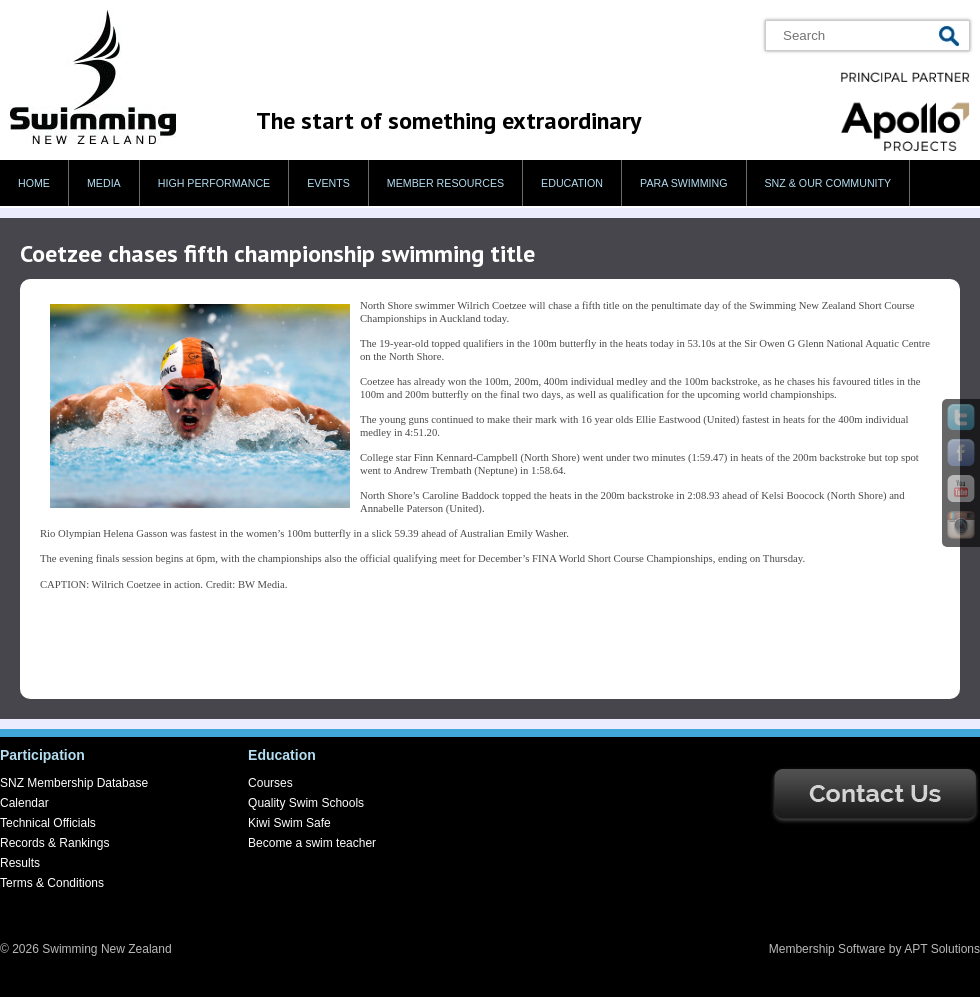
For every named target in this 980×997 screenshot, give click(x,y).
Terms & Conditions (52, 883)
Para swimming (683, 183)
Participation (42, 755)
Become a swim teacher (312, 843)
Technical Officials (48, 823)
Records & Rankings (54, 843)
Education (572, 183)
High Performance (214, 183)
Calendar (24, 803)
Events (328, 183)
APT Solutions (942, 949)
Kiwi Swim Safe (289, 823)
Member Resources (445, 183)
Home (34, 183)
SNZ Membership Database (74, 783)
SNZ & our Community (828, 183)
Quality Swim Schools (306, 803)
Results (20, 863)
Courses (270, 783)
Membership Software (827, 949)
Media (104, 183)
